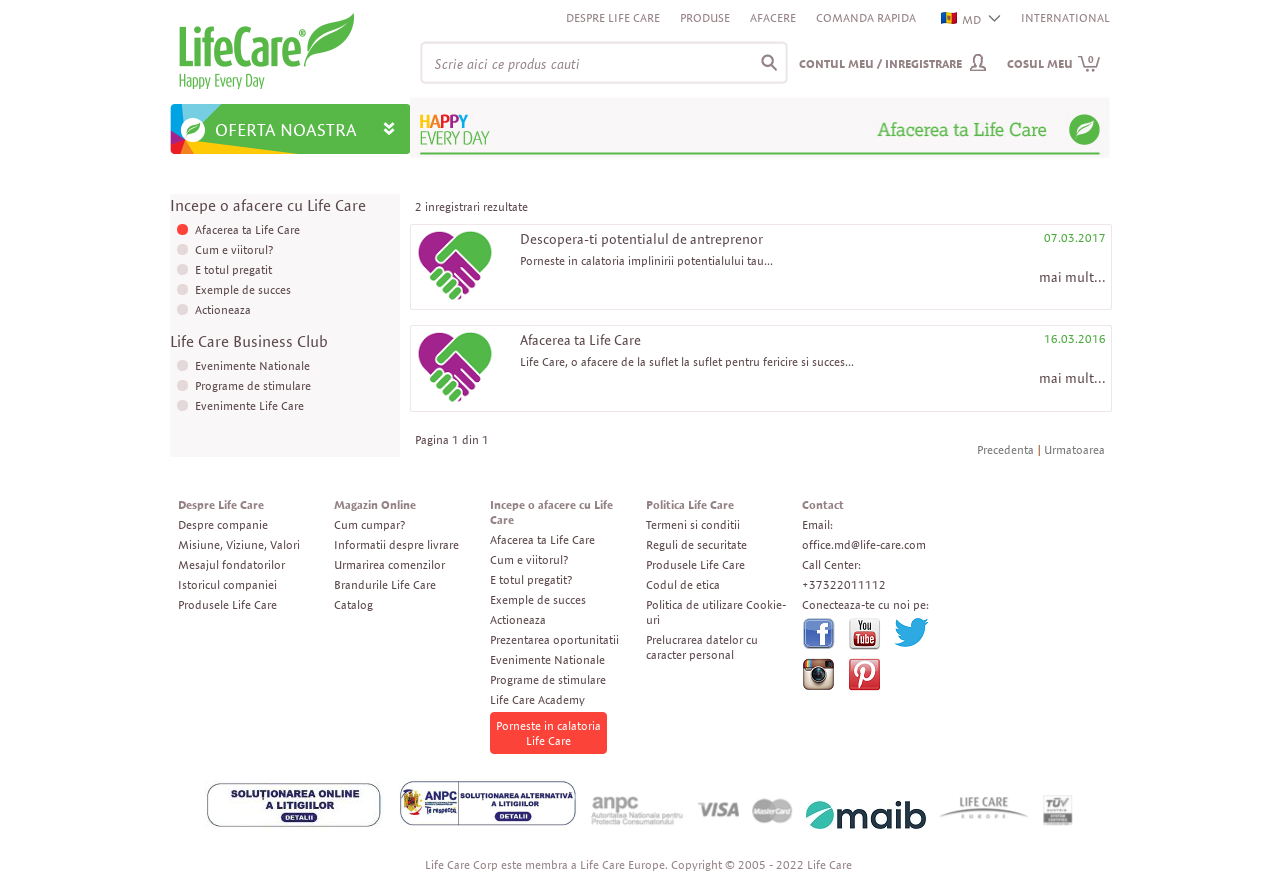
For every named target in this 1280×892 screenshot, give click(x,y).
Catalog (353, 604)
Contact (823, 504)
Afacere (773, 17)
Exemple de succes (243, 289)
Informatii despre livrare (396, 544)
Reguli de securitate (696, 544)
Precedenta (1005, 449)
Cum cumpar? (369, 524)
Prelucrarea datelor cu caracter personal (702, 647)
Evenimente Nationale (252, 365)
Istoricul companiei (227, 584)
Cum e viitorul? (234, 249)
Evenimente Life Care (249, 405)
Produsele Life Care (227, 604)
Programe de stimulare (253, 385)
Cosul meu (1054, 63)
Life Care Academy (537, 699)
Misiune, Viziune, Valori (239, 544)
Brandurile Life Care (385, 584)
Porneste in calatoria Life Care (548, 733)
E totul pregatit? (531, 579)
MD (962, 19)
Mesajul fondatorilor (231, 564)
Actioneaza (223, 309)
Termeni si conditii (693, 524)
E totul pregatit (233, 269)
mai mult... (1072, 277)
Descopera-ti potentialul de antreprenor (641, 239)
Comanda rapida (866, 17)
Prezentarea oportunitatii (554, 639)
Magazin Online (375, 504)
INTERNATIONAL (1065, 17)
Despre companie (223, 524)
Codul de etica (683, 584)
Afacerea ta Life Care (247, 229)
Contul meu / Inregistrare (880, 63)
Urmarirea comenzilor (389, 564)
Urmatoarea (1074, 449)
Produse (705, 17)
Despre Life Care (613, 17)
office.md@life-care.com (864, 544)
